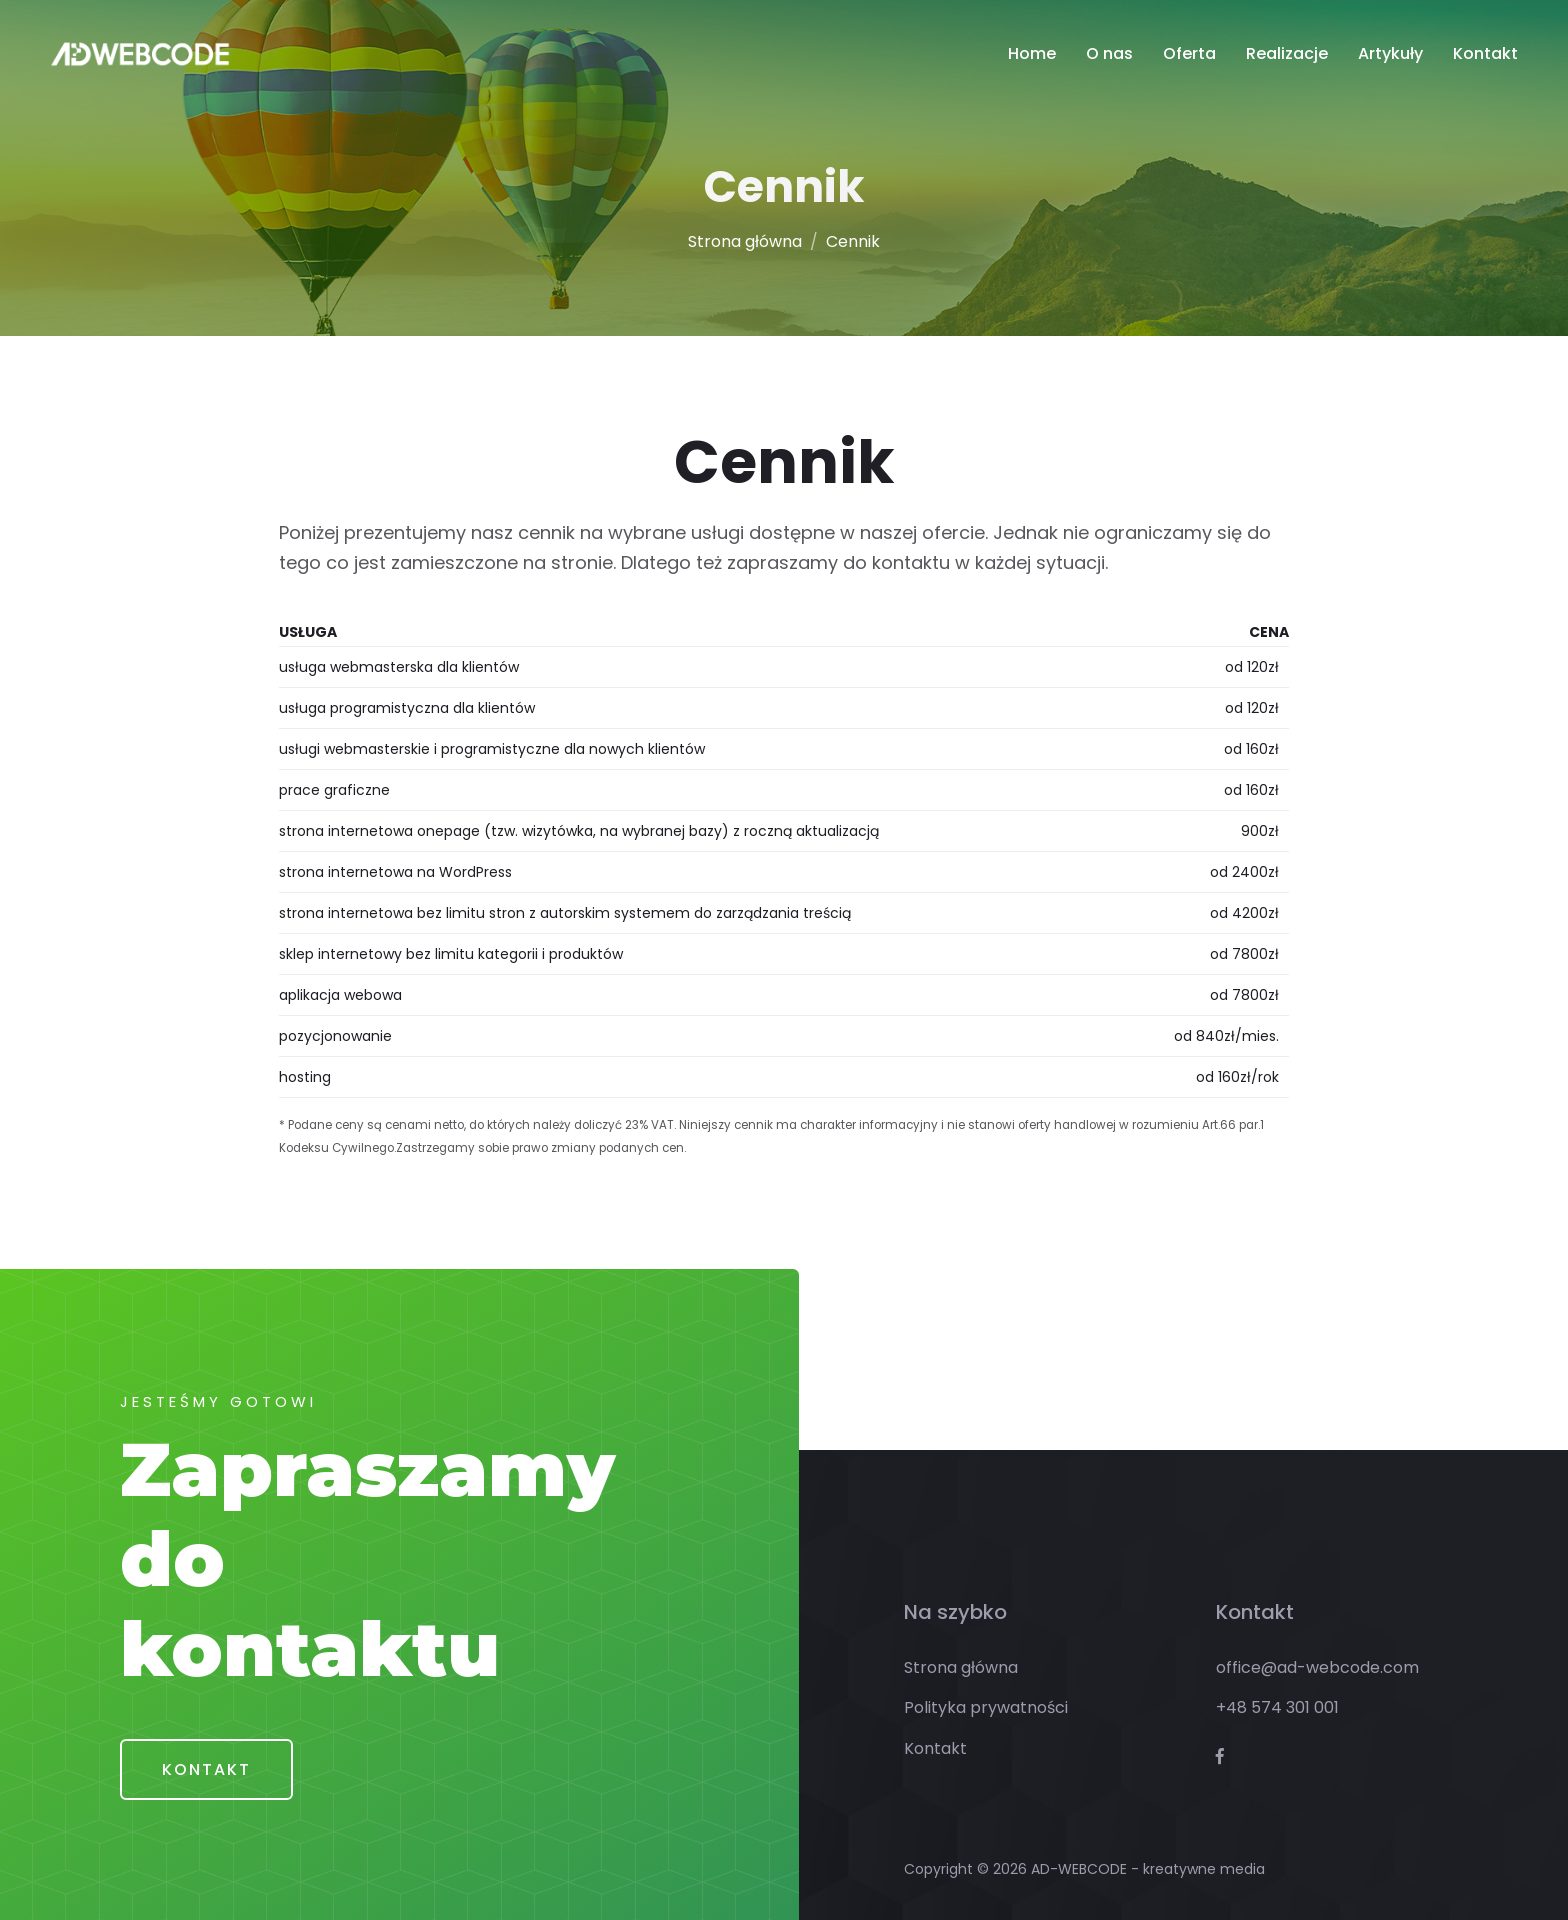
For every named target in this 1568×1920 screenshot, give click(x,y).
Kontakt (1485, 53)
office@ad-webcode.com (1317, 1667)
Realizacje (1287, 53)
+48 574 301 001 (1277, 1707)
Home (1032, 53)
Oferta (1189, 53)
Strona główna (745, 241)
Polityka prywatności (986, 1707)
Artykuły (1390, 53)
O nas (1109, 53)
